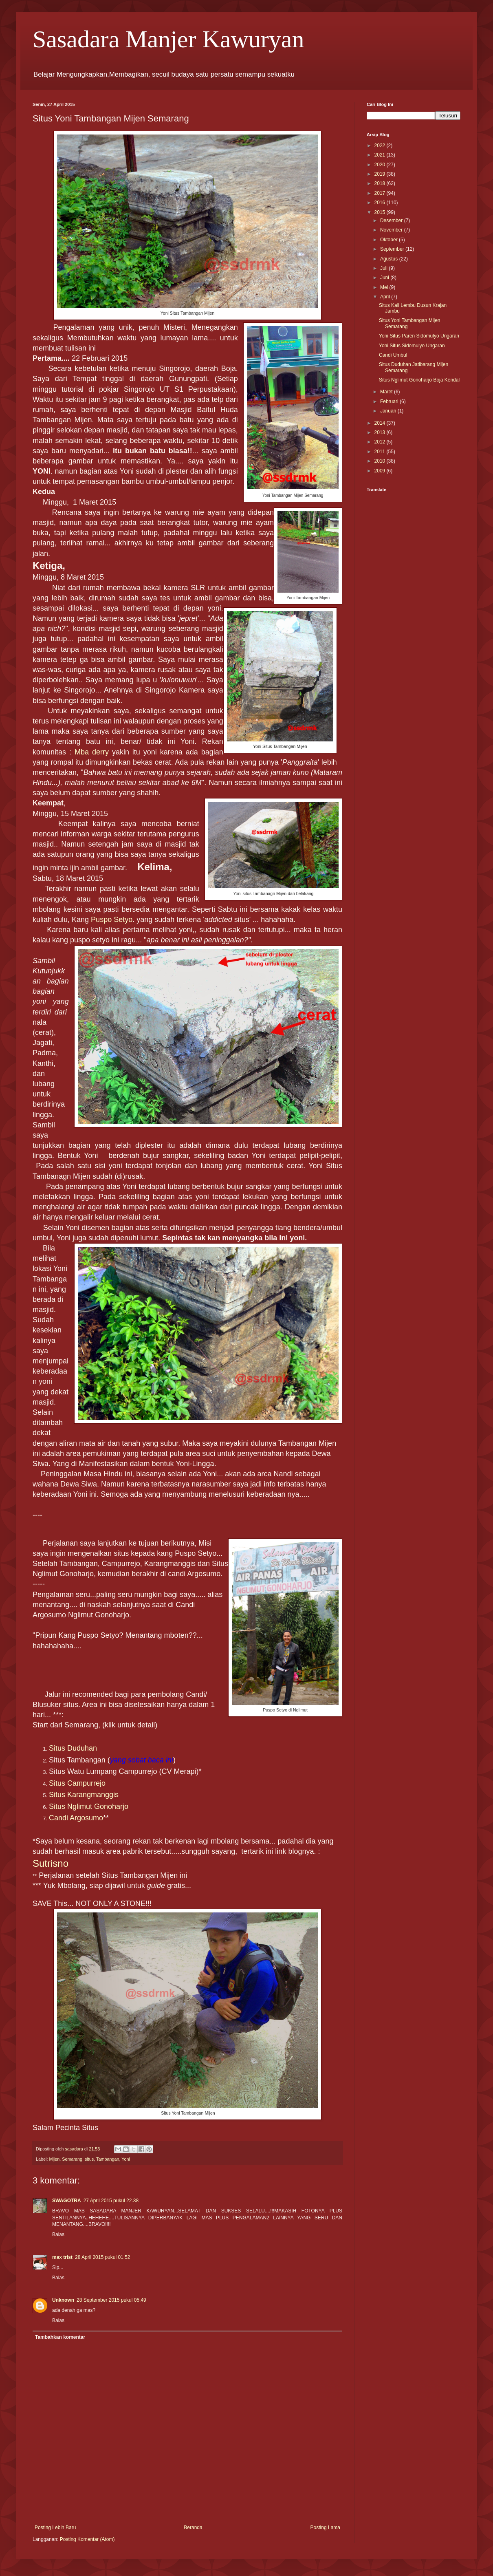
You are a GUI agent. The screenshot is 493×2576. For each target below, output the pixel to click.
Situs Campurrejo (77, 1783)
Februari (390, 401)
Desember (392, 220)
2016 (380, 202)
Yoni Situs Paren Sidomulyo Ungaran (419, 336)
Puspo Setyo (111, 919)
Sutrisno (50, 1863)
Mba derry (92, 752)
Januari (389, 411)
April (385, 297)
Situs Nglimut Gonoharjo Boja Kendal (419, 380)
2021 (380, 155)
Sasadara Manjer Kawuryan (168, 39)
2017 (380, 193)
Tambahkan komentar (60, 2337)
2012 (380, 442)
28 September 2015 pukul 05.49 (111, 2300)
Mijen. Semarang (65, 2159)
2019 (380, 174)
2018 (380, 183)
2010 (380, 461)
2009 (380, 471)
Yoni (125, 2159)
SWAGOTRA (66, 2200)
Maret (387, 392)
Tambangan (107, 2159)
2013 (380, 432)
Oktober (389, 240)
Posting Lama (325, 2527)
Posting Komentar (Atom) (87, 2539)
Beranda (193, 2527)
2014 (380, 423)
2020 (380, 165)
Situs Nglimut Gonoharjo (88, 1806)
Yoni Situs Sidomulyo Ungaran (412, 345)
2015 (380, 212)
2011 (380, 451)
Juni (385, 277)
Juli (384, 268)
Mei (385, 287)
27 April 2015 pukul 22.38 (111, 2200)
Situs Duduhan (73, 1748)
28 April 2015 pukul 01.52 (102, 2257)
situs (89, 2159)
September (392, 249)
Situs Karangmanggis (84, 1795)
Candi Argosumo (76, 1818)
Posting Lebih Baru (55, 2527)
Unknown (63, 2300)
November (392, 230)
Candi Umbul (393, 355)
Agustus (389, 259)
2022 (380, 145)
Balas (58, 2234)
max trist (62, 2257)
